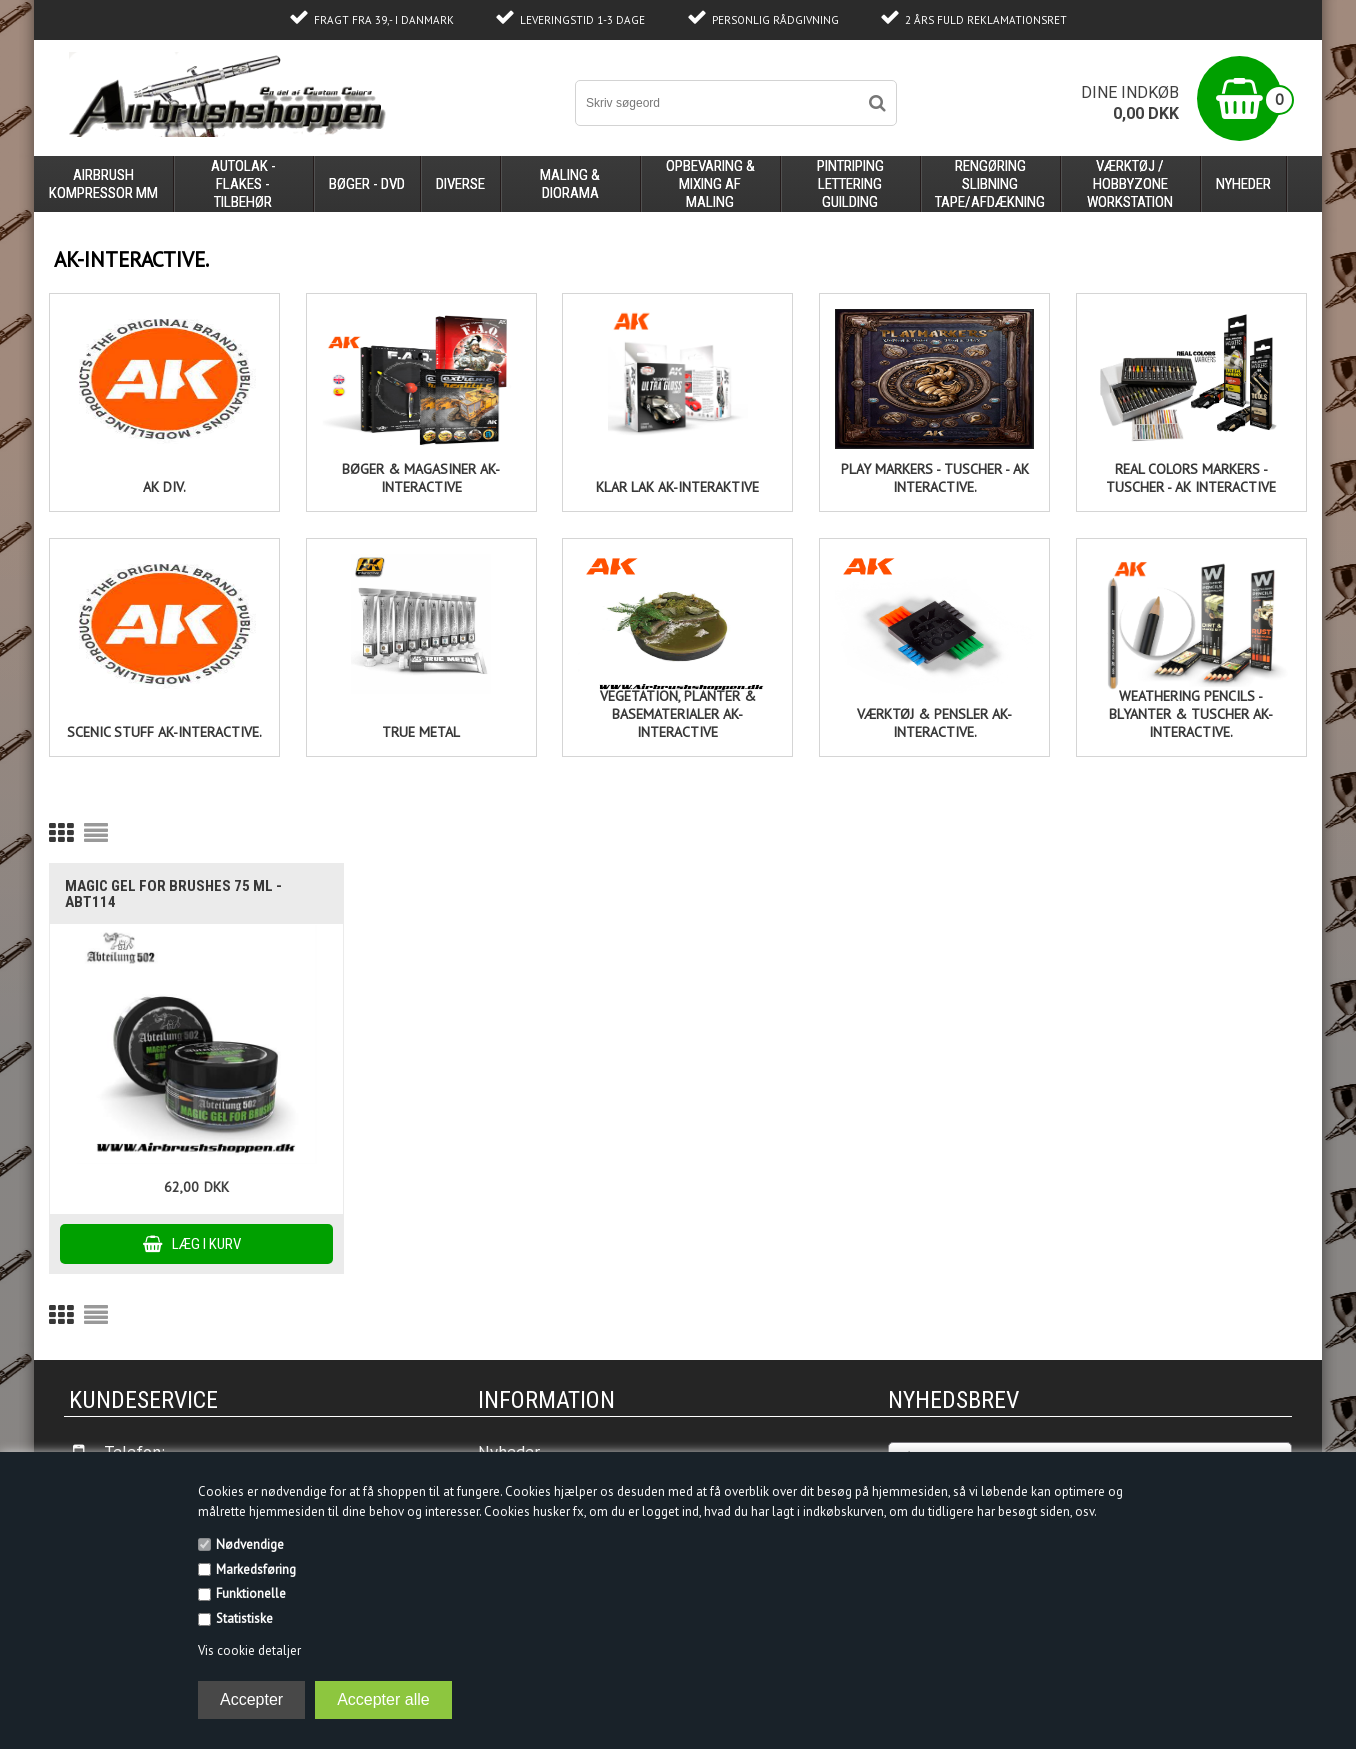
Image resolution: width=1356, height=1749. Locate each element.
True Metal (421, 732)
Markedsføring (256, 1569)
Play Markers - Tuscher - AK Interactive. (935, 478)
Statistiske (244, 1618)
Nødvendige (250, 1544)
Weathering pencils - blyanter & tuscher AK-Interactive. (1191, 714)
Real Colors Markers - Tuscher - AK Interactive (1191, 478)
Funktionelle (251, 1593)
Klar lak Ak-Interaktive (677, 487)
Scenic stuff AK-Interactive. (164, 732)
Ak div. (164, 487)
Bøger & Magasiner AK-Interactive (421, 478)
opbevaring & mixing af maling (710, 184)
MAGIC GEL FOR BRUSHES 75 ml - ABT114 (173, 894)
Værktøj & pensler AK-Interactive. (934, 723)
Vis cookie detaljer (249, 1650)
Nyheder (1243, 184)
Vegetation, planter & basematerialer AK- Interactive (678, 714)
